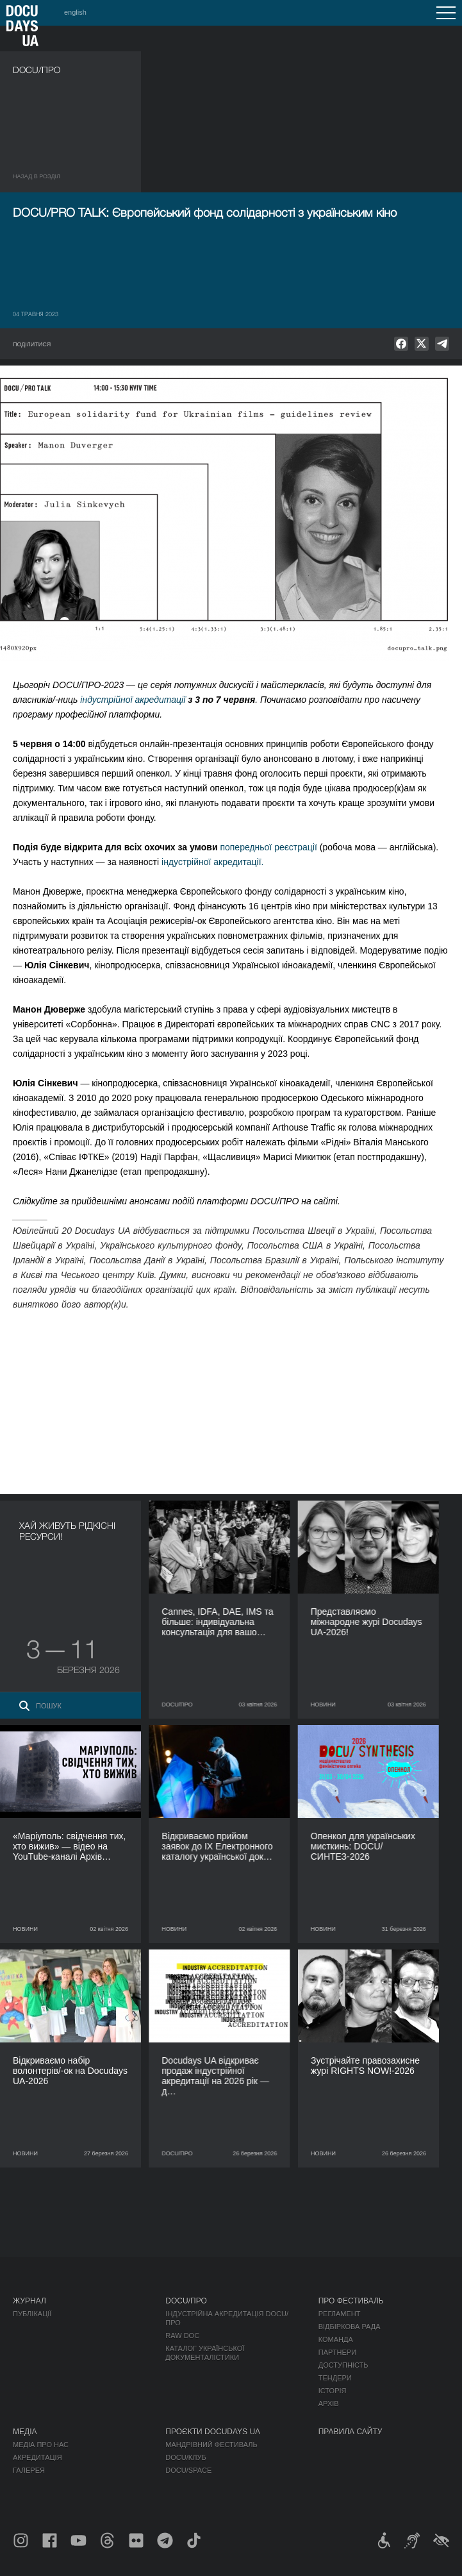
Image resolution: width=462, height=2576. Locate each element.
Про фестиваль (351, 2300)
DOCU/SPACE (188, 2470)
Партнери (337, 2352)
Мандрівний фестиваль (211, 2444)
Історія (332, 2391)
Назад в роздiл (36, 176)
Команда (335, 2339)
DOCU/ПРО (185, 2300)
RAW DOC (182, 2335)
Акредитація (37, 2457)
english (75, 12)
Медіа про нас (41, 2444)
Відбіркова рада (349, 2326)
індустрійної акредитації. (212, 862)
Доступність (343, 2365)
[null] (401, 344)
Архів (328, 2403)
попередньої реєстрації (268, 847)
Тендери (335, 2378)
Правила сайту (350, 2431)
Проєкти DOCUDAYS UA (212, 2431)
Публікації (32, 2314)
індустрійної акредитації (132, 700)
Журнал (29, 2300)
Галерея (29, 2470)
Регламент (339, 2314)
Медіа (25, 2431)
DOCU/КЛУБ (185, 2457)
